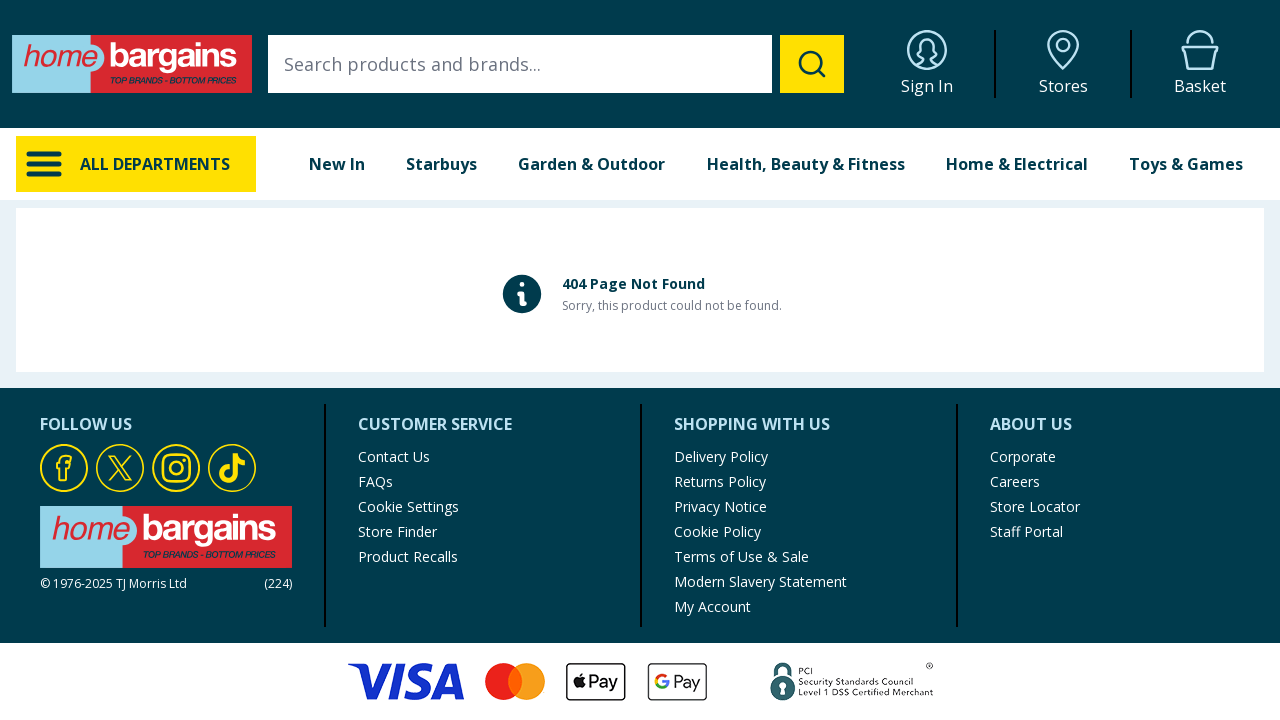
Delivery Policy (721, 456)
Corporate (1023, 456)
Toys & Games (1186, 164)
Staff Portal (1026, 531)
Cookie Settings (408, 506)
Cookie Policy (717, 531)
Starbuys (441, 164)
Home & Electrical (1017, 164)
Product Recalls (408, 556)
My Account (712, 606)
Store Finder (397, 531)
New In (337, 164)
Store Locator (1035, 506)
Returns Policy (720, 481)
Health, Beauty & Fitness (806, 164)
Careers (1015, 481)
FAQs (375, 481)
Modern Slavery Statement (760, 581)
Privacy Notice (720, 506)
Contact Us (394, 456)
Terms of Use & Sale (741, 556)
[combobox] (556, 64)
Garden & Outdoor (591, 164)
